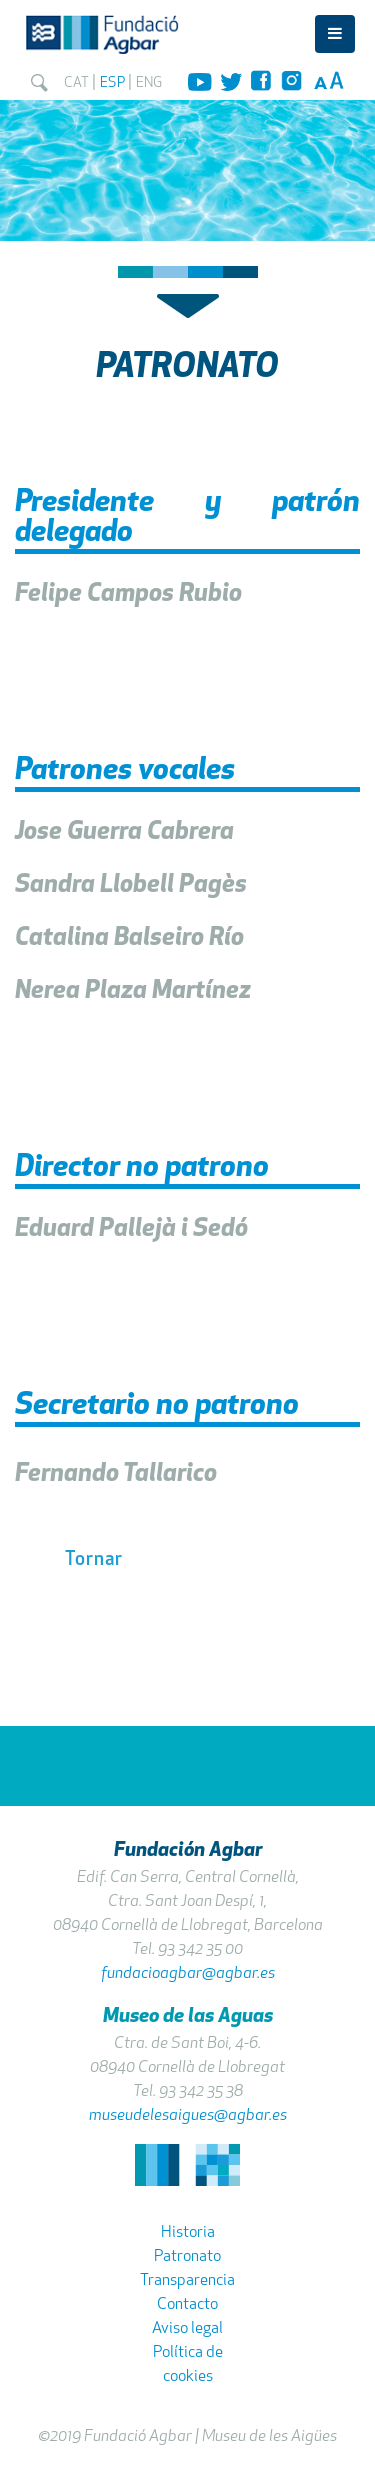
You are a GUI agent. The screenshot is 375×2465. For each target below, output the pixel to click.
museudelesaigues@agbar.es (188, 2116)
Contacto (187, 2305)
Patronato (187, 2257)
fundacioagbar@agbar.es (188, 1974)
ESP (112, 83)
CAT (77, 83)
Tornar (94, 1560)
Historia (188, 2233)
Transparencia (187, 2281)
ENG (149, 83)
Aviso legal (187, 2329)
